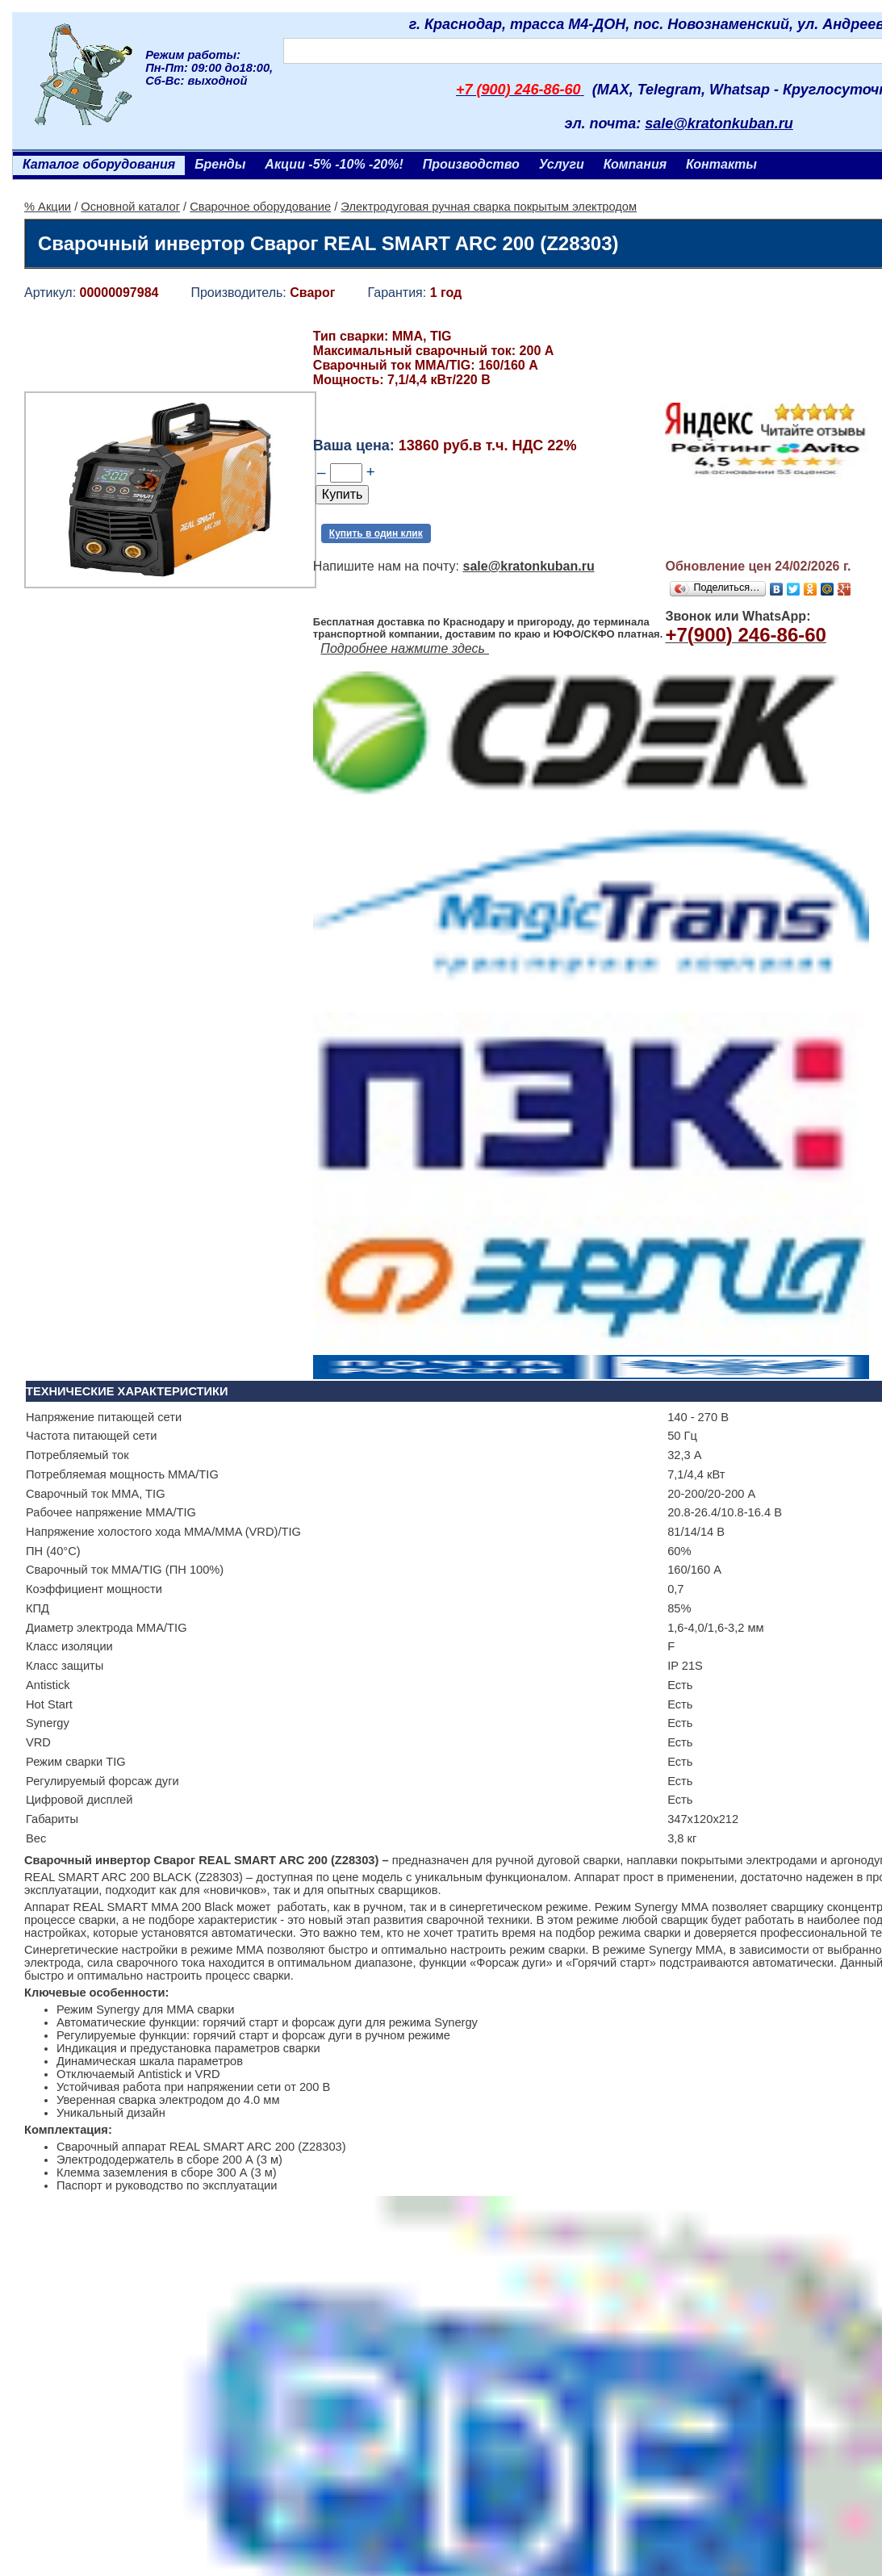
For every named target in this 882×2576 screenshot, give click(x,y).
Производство (471, 164)
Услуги (561, 164)
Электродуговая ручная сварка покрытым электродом (489, 206)
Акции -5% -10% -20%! (334, 164)
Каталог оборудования (99, 164)
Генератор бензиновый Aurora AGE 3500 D (454, 2303)
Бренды (219, 164)
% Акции (47, 206)
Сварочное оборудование (260, 206)
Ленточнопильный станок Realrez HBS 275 (162, 2320)
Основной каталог (130, 206)
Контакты (721, 164)
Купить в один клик (376, 533)
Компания (635, 164)
